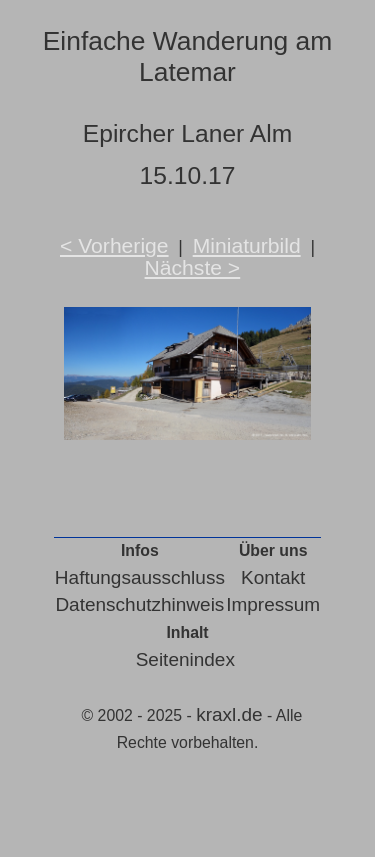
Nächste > (193, 267)
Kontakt (273, 577)
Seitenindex (185, 659)
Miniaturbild (247, 245)
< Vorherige (114, 245)
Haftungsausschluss (140, 577)
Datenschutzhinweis (139, 604)
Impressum (273, 604)
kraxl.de (229, 714)
